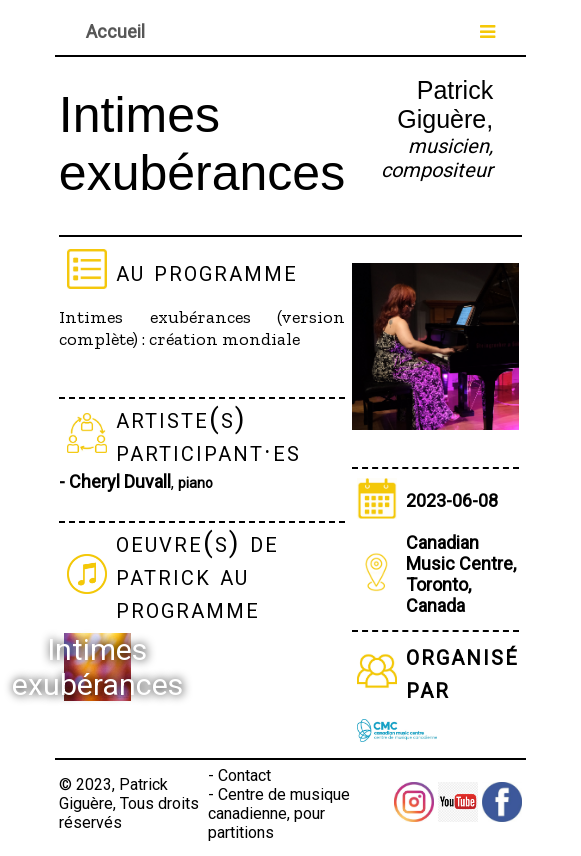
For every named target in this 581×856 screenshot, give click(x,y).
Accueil (115, 31)
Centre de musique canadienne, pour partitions (279, 813)
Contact (244, 775)
